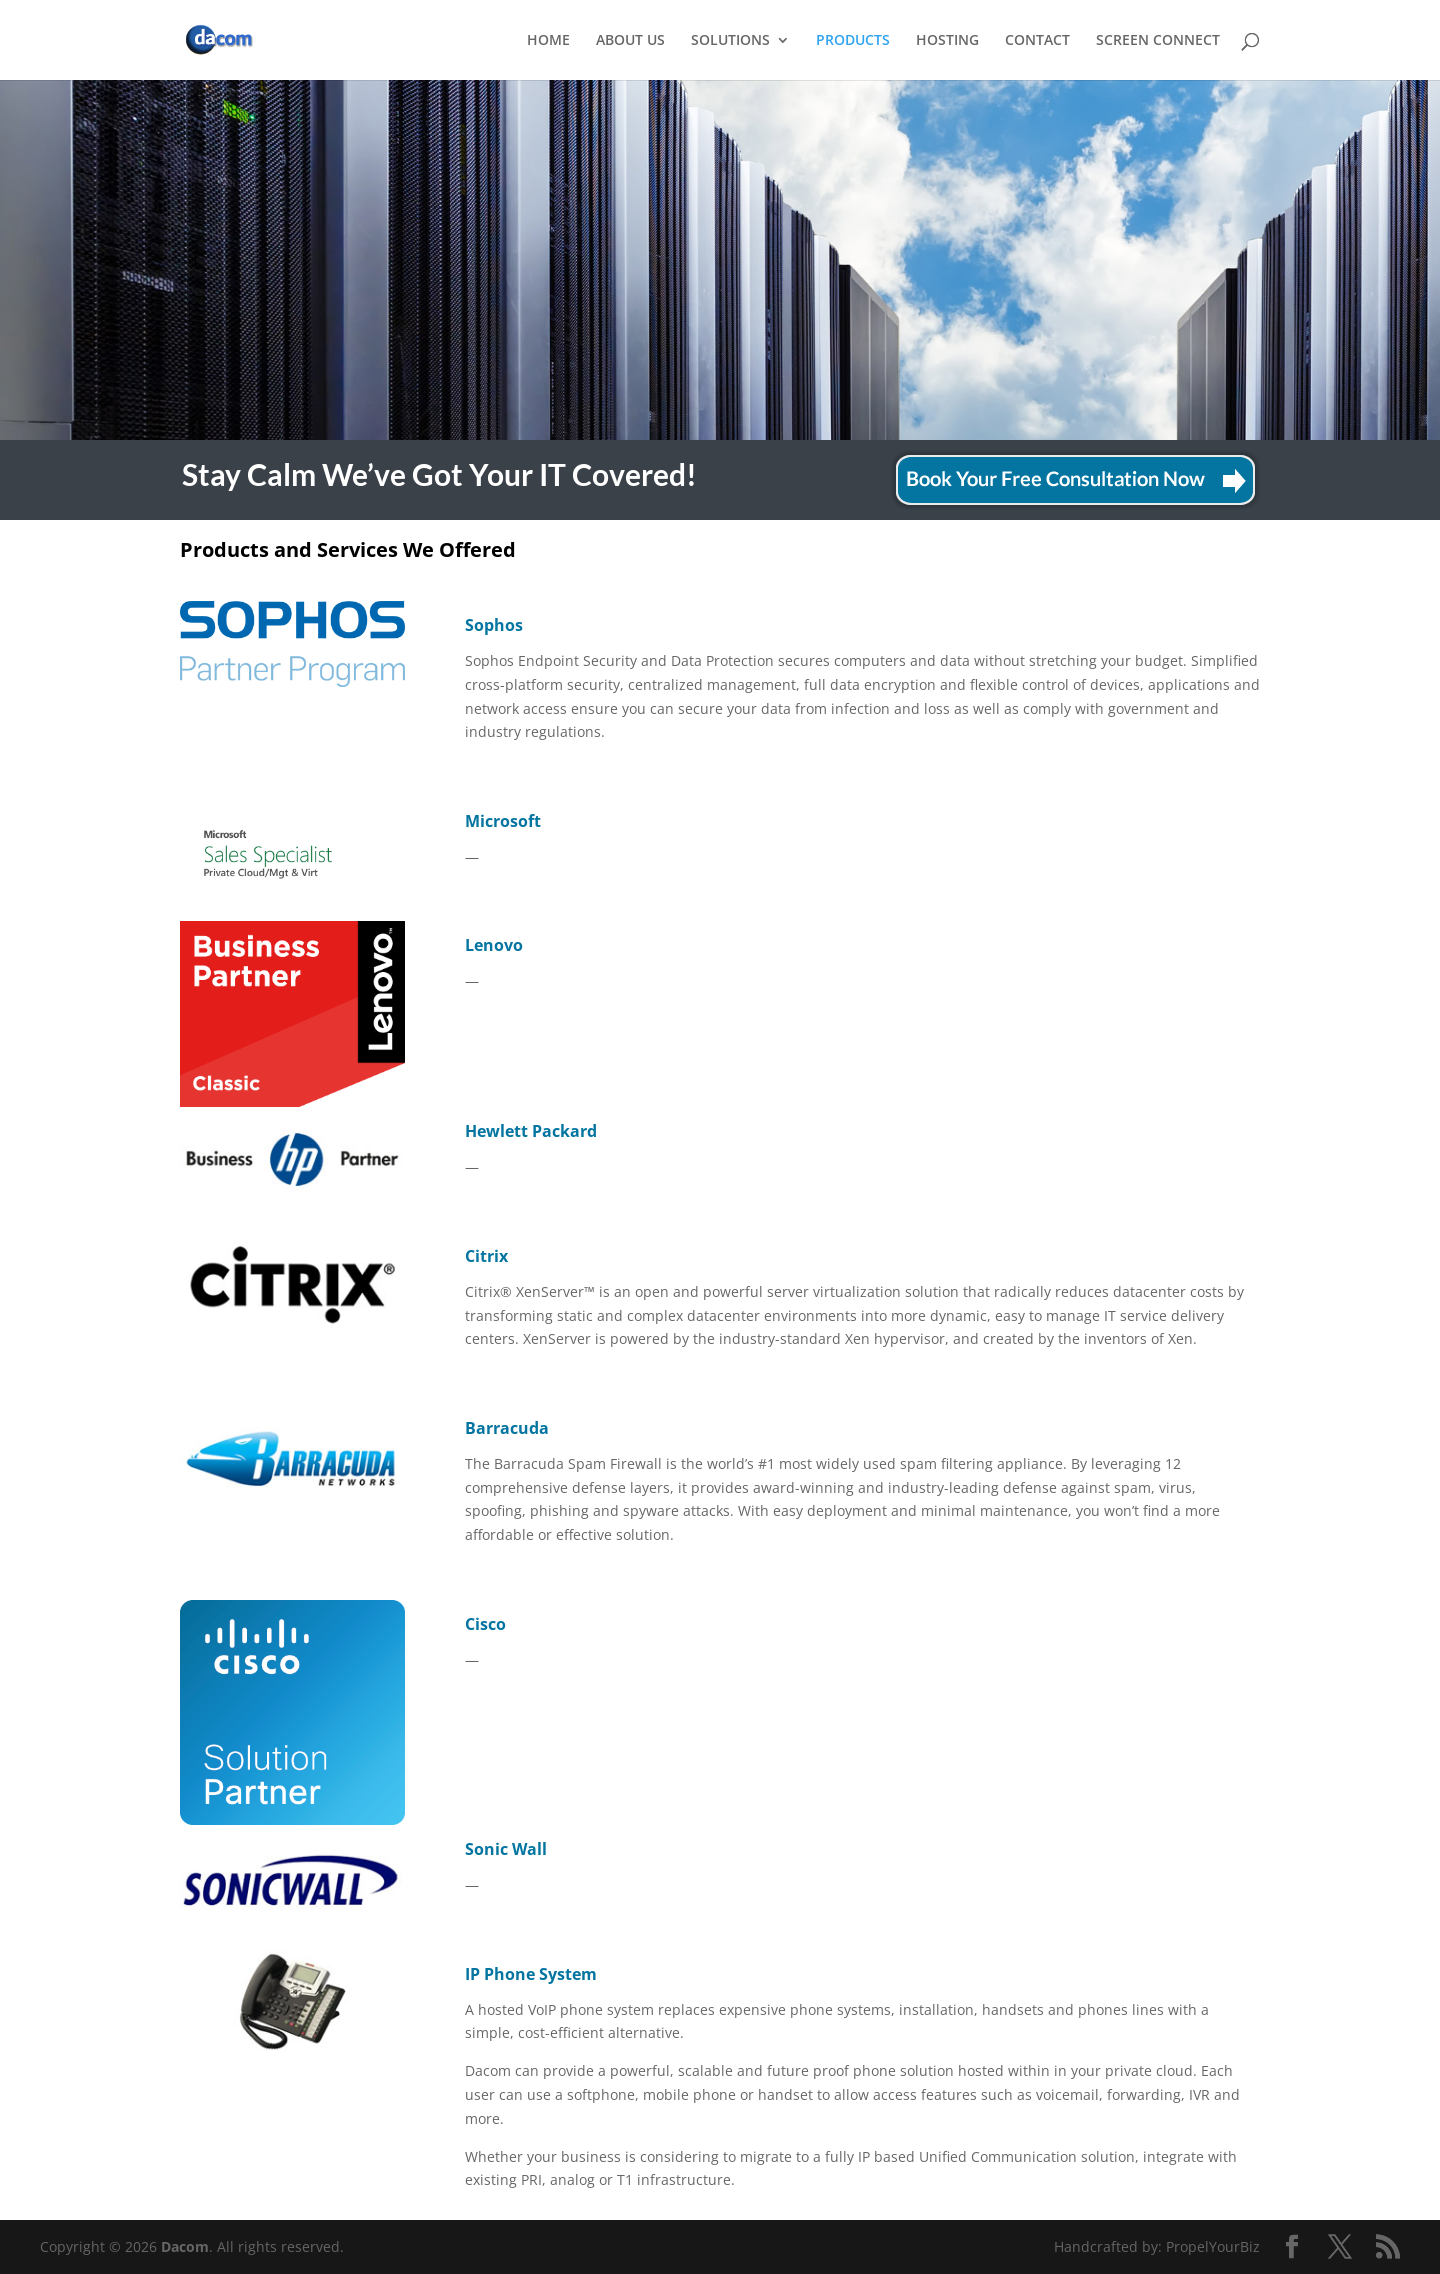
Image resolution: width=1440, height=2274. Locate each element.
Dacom (185, 2246)
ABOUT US (630, 41)
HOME (548, 41)
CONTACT (1037, 41)
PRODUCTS (853, 41)
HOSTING (947, 41)
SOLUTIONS (730, 41)
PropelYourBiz (1213, 2246)
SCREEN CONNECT (1158, 41)
